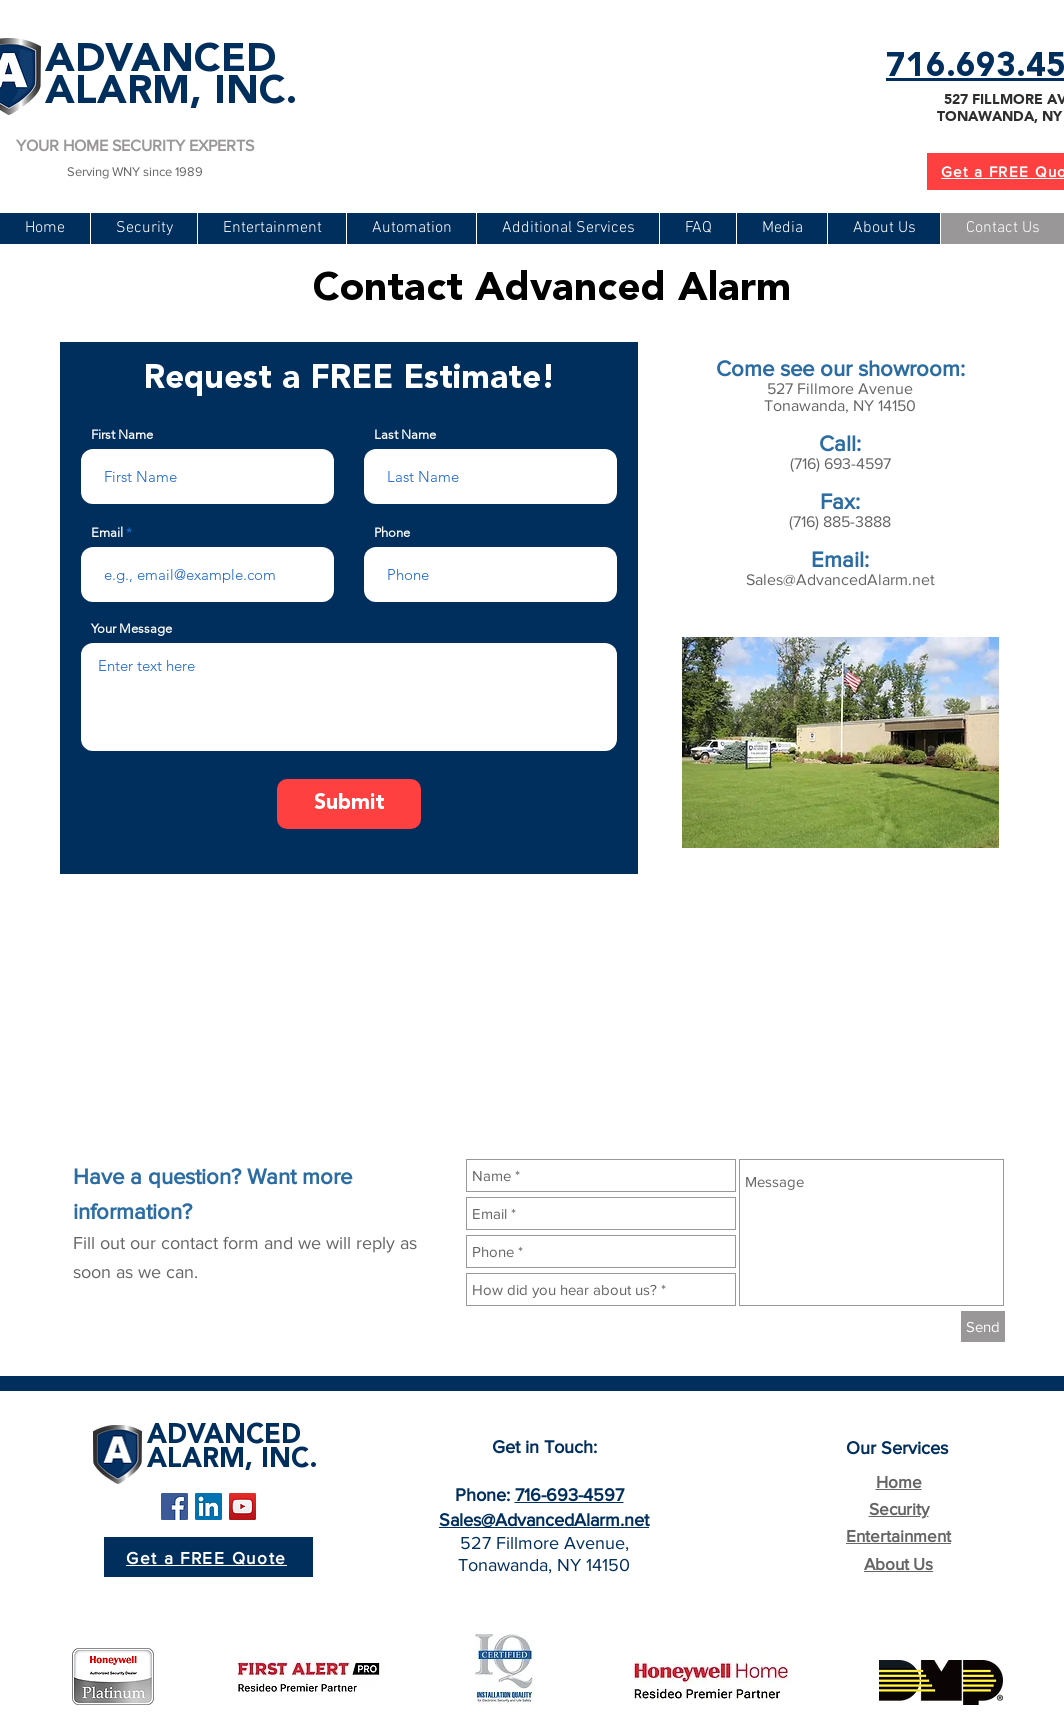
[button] (567, 228)
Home (899, 1481)
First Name (122, 434)
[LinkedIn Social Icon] (208, 1506)
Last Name (405, 434)
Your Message (131, 628)
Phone (392, 532)
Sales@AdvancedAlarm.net (840, 579)
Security (899, 1508)
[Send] (983, 1326)
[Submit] (349, 804)
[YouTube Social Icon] (242, 1506)
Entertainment (898, 1535)
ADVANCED (160, 61)
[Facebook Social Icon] (174, 1506)
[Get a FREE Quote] (208, 1557)
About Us (898, 1563)
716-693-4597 (569, 1495)
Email (107, 532)
